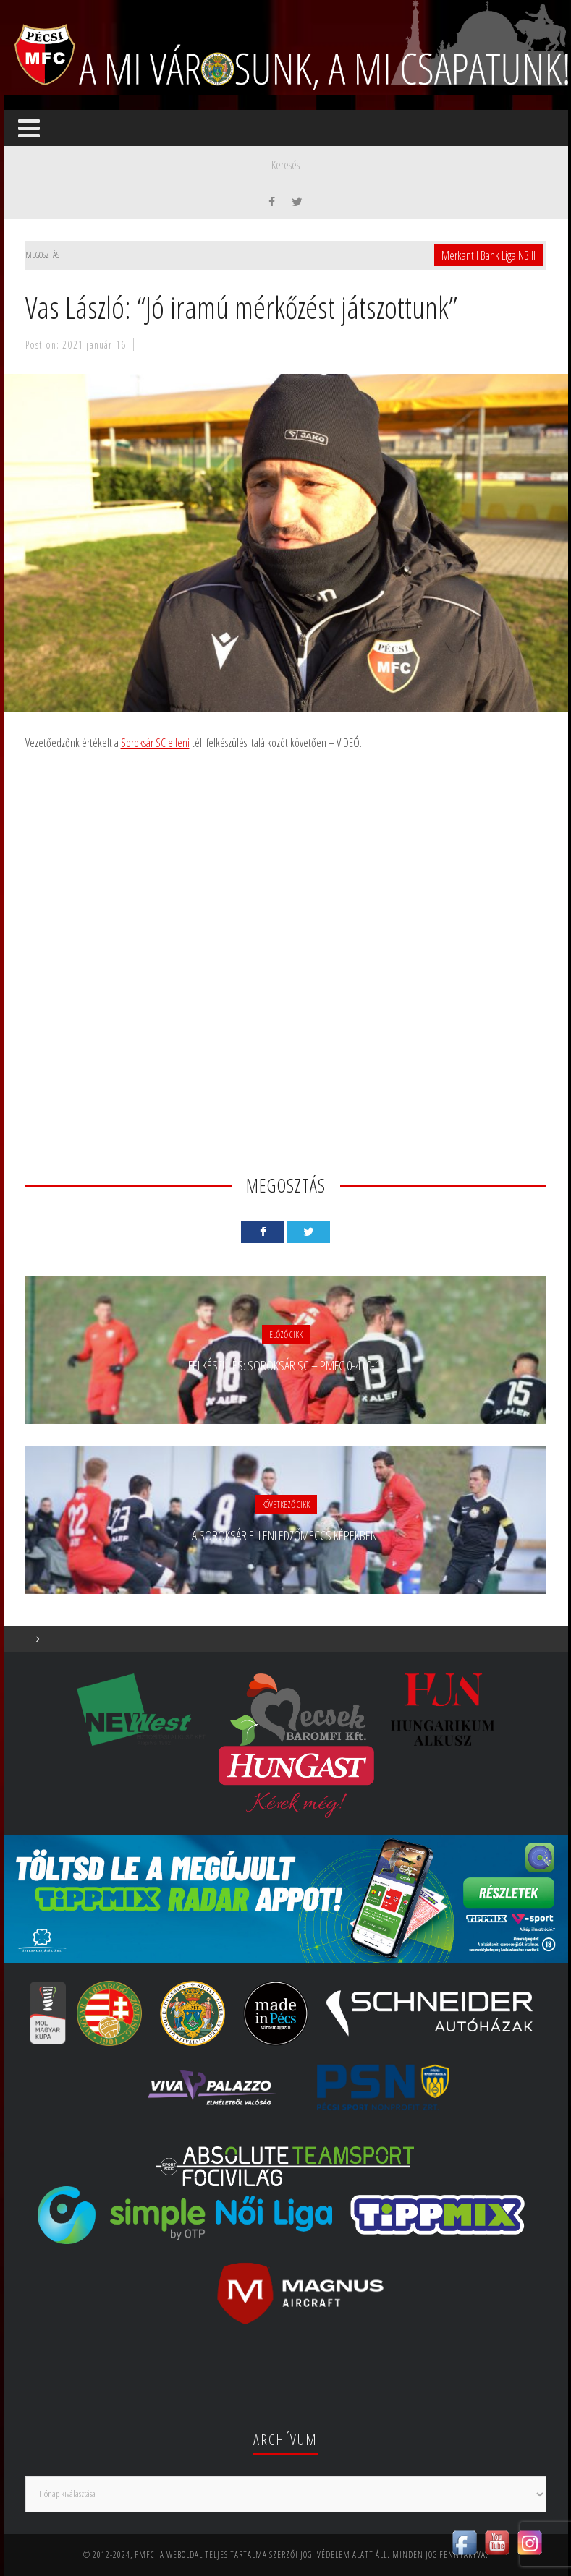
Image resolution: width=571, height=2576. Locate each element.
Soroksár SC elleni (155, 743)
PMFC (145, 2555)
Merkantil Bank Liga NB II (488, 255)
